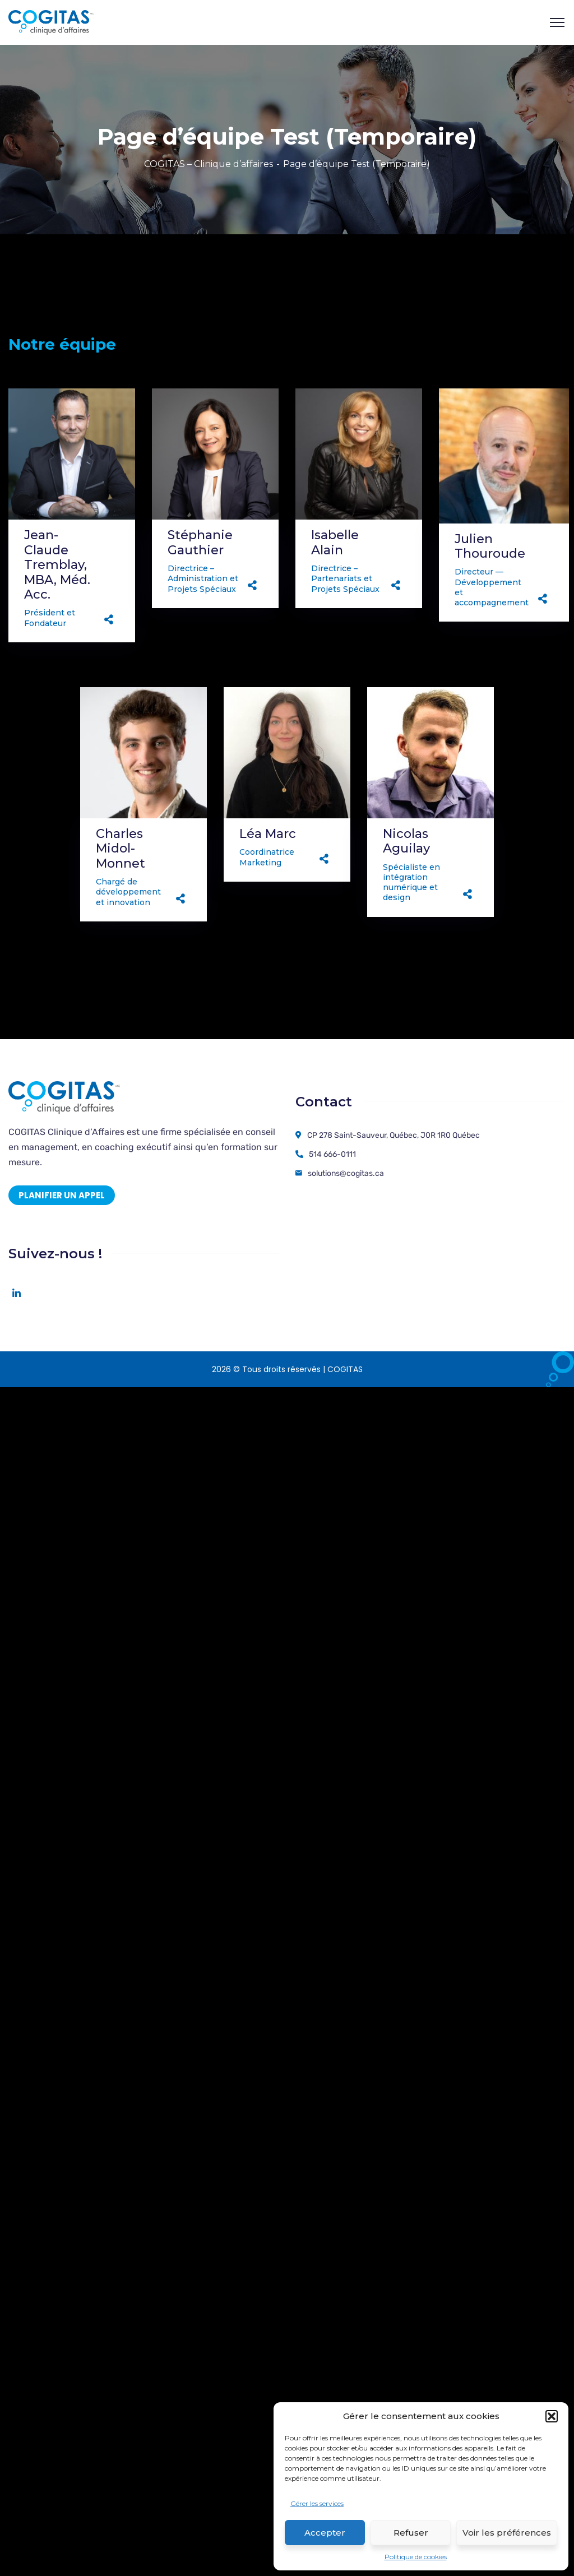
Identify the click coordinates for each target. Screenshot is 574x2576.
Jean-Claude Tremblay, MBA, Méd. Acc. (57, 564)
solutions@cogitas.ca (346, 1173)
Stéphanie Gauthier (200, 542)
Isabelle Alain (335, 542)
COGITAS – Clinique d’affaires (208, 164)
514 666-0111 (332, 1154)
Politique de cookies (416, 2556)
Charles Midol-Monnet (120, 848)
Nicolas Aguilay (406, 841)
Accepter (324, 2532)
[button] (551, 2416)
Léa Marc (267, 833)
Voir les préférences (506, 2532)
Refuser (411, 2532)
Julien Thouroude (490, 546)
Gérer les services (317, 2503)
